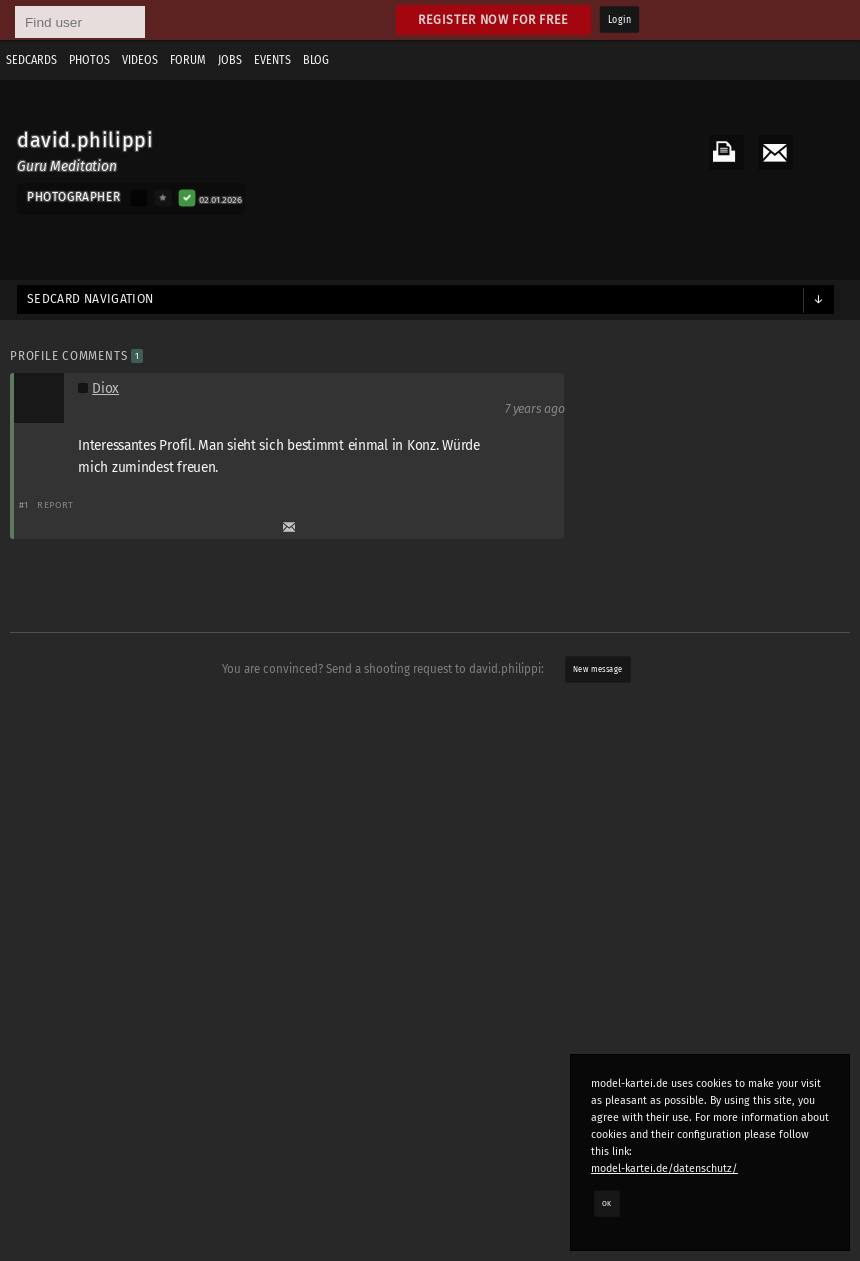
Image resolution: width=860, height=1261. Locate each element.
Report (55, 504)
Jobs (230, 60)
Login (619, 20)
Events (272, 60)
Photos (89, 60)
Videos (140, 60)
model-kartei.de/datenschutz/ (664, 1168)
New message (597, 670)
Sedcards (31, 60)
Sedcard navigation (90, 299)
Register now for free (493, 19)
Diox (105, 388)
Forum (188, 60)
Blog (316, 60)
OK (607, 1203)
